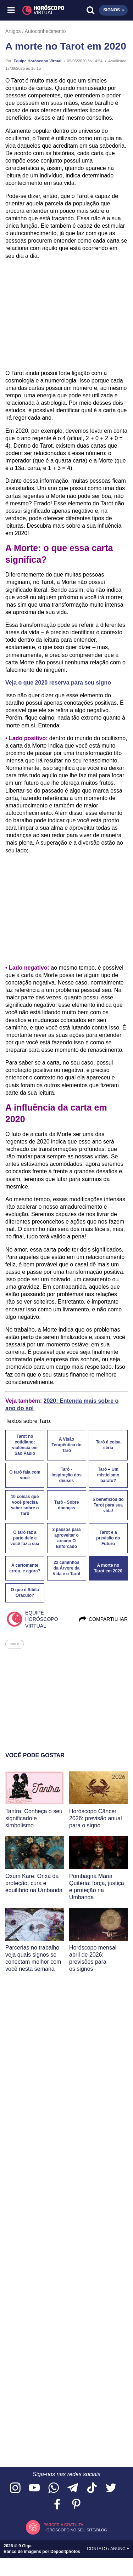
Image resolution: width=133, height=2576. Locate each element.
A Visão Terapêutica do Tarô (66, 1445)
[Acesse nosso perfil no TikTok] (92, 2488)
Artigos (13, 31)
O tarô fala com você (24, 1475)
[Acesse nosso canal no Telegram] (73, 2488)
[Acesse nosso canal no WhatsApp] (54, 2488)
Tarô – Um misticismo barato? (108, 1475)
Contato (97, 2548)
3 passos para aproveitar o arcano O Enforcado (66, 1538)
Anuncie (119, 2548)
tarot (14, 1644)
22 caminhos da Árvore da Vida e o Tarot (66, 1568)
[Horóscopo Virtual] (39, 10)
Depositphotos (65, 2551)
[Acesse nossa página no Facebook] (57, 2504)
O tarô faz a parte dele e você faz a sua (24, 1538)
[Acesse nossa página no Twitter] (111, 2488)
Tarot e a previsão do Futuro (108, 1538)
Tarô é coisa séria (108, 1445)
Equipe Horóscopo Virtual (37, 61)
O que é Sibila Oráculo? (25, 1592)
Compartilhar (103, 1619)
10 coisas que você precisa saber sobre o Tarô (25, 1505)
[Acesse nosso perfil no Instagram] (15, 2488)
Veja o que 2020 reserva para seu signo (58, 683)
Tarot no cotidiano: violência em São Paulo (25, 1445)
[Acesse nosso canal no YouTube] (34, 2488)
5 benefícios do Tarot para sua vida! (108, 1505)
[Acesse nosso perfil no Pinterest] (76, 2504)
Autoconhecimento (45, 31)
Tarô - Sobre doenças (66, 1505)
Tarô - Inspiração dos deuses (66, 1475)
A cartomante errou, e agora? (24, 1568)
